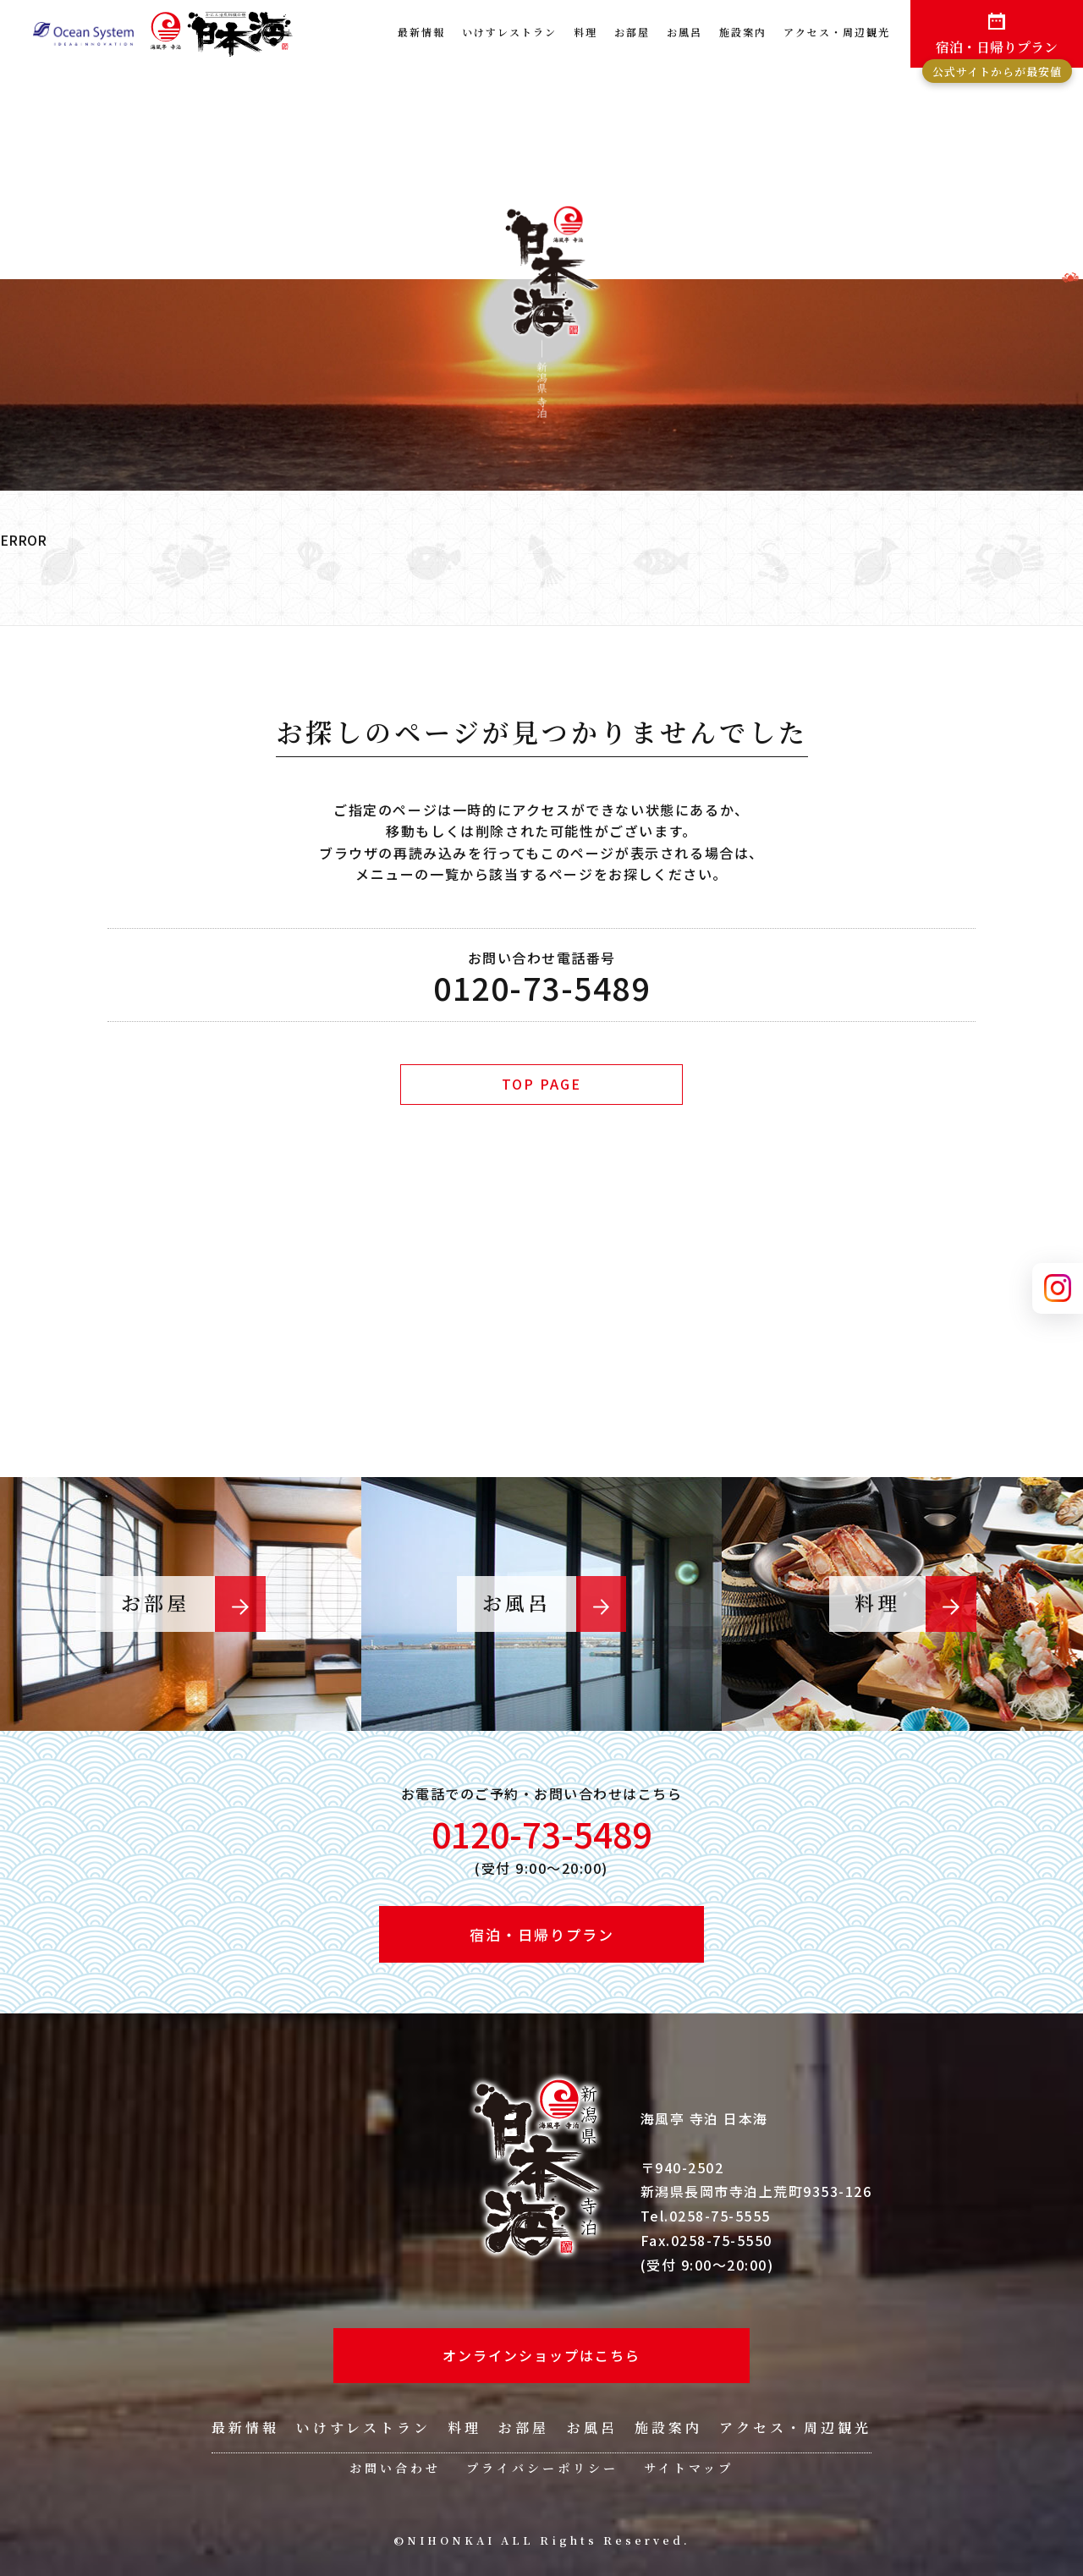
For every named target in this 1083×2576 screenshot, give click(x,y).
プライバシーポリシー (542, 2467)
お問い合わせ (395, 2467)
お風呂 (684, 32)
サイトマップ (689, 2467)
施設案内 (743, 32)
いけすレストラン (509, 32)
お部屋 (632, 32)
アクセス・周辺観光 (836, 32)
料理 (585, 32)
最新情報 (421, 32)
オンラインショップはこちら (541, 2355)
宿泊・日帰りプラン (997, 52)
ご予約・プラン (531, 1311)
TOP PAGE (541, 1084)
